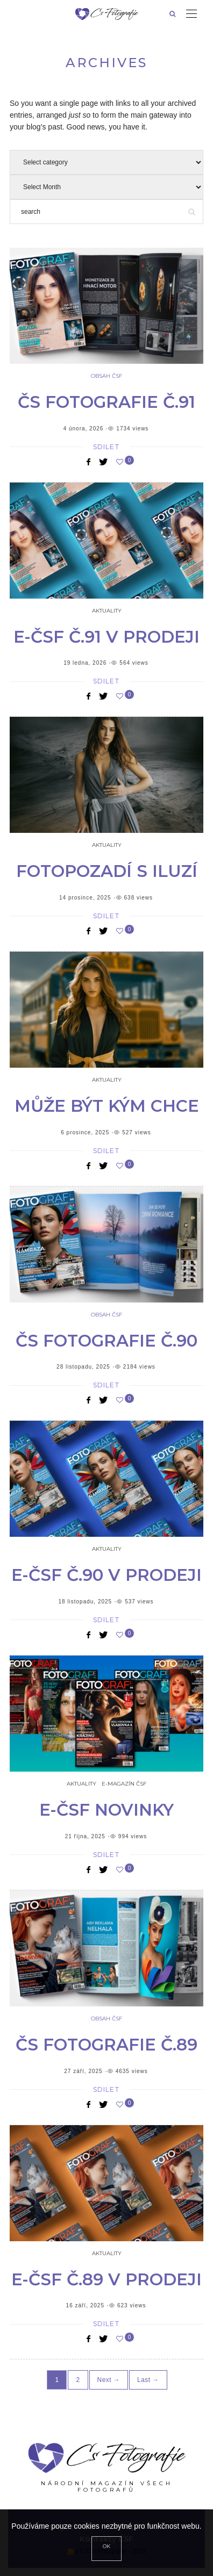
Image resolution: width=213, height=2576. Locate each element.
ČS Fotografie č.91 (106, 402)
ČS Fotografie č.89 (106, 2044)
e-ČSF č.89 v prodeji (106, 2279)
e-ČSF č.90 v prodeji (106, 1575)
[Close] (106, 2548)
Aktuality (107, 610)
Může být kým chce (107, 1106)
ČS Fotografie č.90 (106, 1340)
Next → (108, 2380)
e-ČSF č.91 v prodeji (106, 637)
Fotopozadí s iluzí (106, 871)
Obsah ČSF (106, 375)
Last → (148, 2380)
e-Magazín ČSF (124, 1783)
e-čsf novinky (106, 1810)
